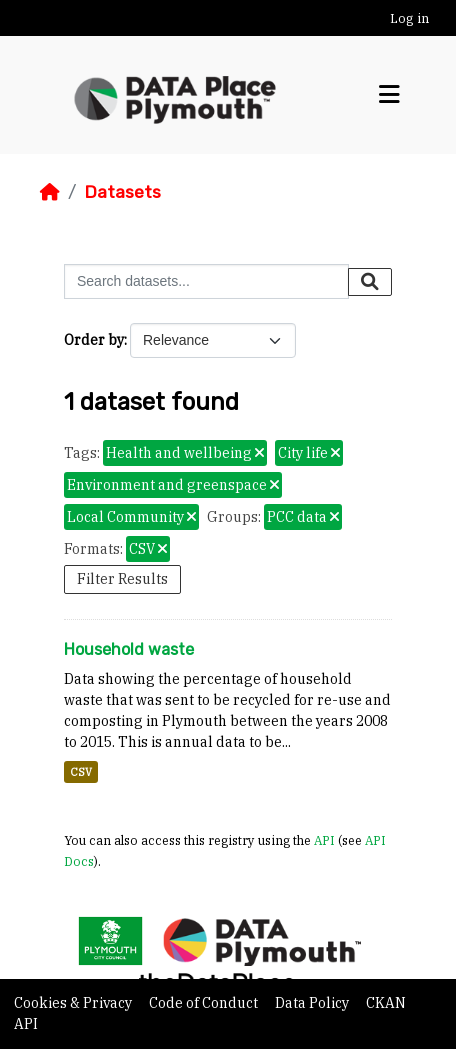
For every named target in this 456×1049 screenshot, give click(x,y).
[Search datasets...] (206, 281)
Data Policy (313, 1003)
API (324, 840)
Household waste (129, 649)
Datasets (122, 192)
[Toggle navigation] (389, 95)
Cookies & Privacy (74, 1003)
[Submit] (370, 282)
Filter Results (122, 579)
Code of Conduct (205, 1003)
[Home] (50, 192)
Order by (94, 340)
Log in (409, 18)
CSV (81, 772)
